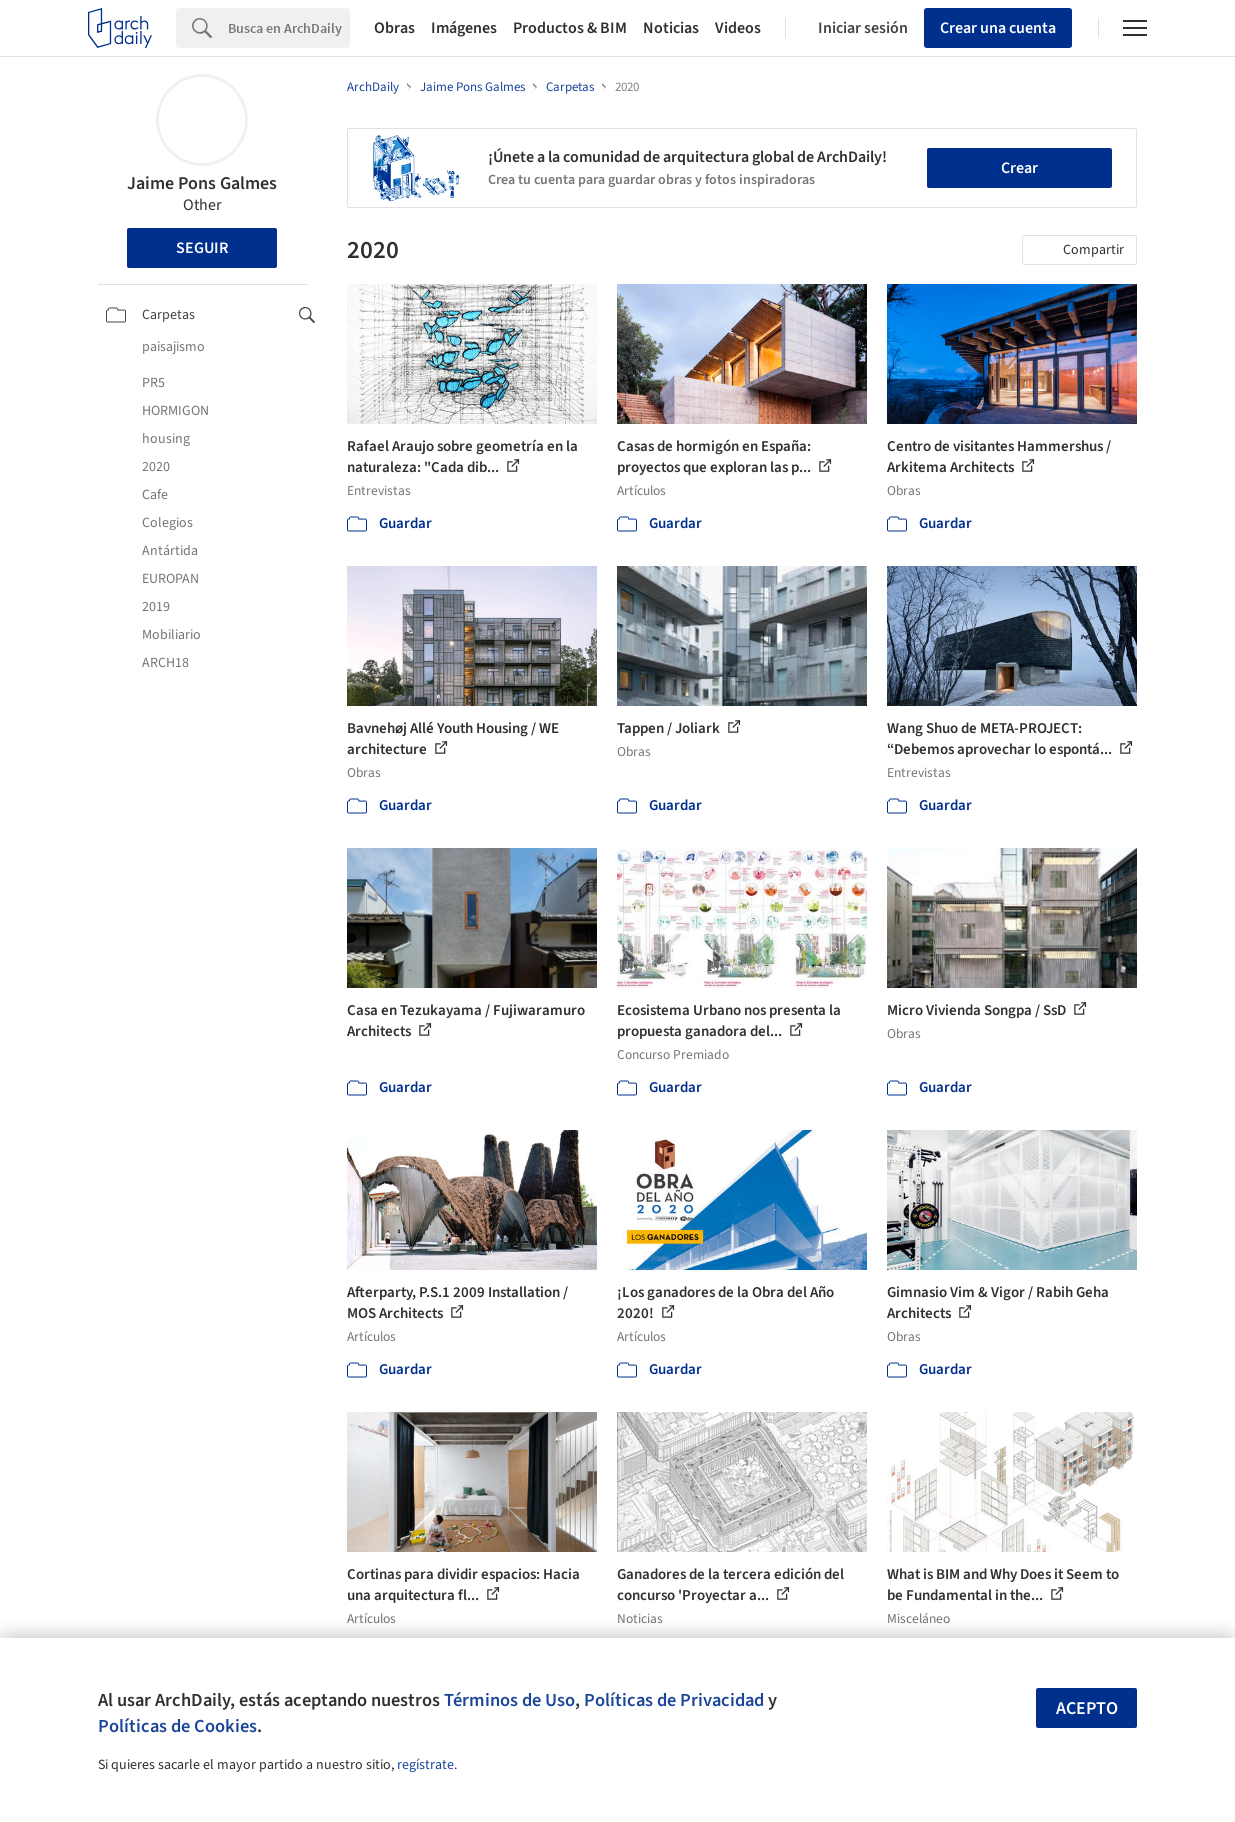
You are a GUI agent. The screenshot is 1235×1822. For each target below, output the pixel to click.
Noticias (671, 28)
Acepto (1087, 1708)
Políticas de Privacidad (674, 1700)
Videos (738, 28)
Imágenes (464, 28)
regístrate (425, 1765)
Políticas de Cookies (177, 1726)
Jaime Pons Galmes (202, 183)
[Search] (289, 28)
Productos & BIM (570, 28)
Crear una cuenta (998, 28)
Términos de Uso (509, 1700)
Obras (394, 28)
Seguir (202, 248)
